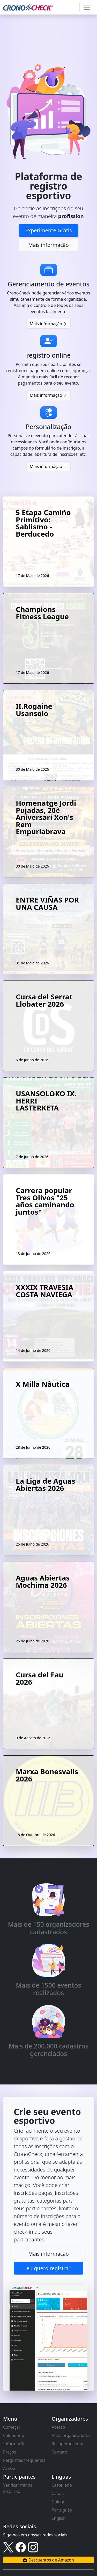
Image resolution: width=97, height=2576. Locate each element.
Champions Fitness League (42, 613)
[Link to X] (8, 2547)
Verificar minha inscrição (18, 2488)
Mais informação (48, 244)
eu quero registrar (48, 2268)
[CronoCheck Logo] (28, 7)
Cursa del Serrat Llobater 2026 (44, 1001)
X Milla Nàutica (43, 1385)
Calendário (13, 2435)
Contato (59, 2452)
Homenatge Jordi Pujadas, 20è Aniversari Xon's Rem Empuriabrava (46, 817)
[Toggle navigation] (86, 7)
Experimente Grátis (48, 230)
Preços (9, 2452)
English (59, 2518)
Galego (58, 2502)
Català (58, 2493)
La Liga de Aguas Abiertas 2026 (45, 1485)
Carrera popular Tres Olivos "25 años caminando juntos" (45, 1202)
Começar (11, 2427)
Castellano (62, 2485)
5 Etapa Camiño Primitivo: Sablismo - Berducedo (43, 524)
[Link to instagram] (33, 2547)
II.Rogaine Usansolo (34, 710)
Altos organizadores (71, 2435)
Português (62, 2510)
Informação (14, 2444)
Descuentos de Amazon (48, 2560)
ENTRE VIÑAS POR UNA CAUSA (47, 904)
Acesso (10, 2468)
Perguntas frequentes (24, 2460)
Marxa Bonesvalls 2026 (47, 1776)
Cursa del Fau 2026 (40, 1679)
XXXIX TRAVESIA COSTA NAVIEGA (44, 1291)
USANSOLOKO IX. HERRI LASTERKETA (46, 1101)
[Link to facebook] (21, 2547)
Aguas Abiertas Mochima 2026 (43, 1582)
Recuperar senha (68, 2444)
